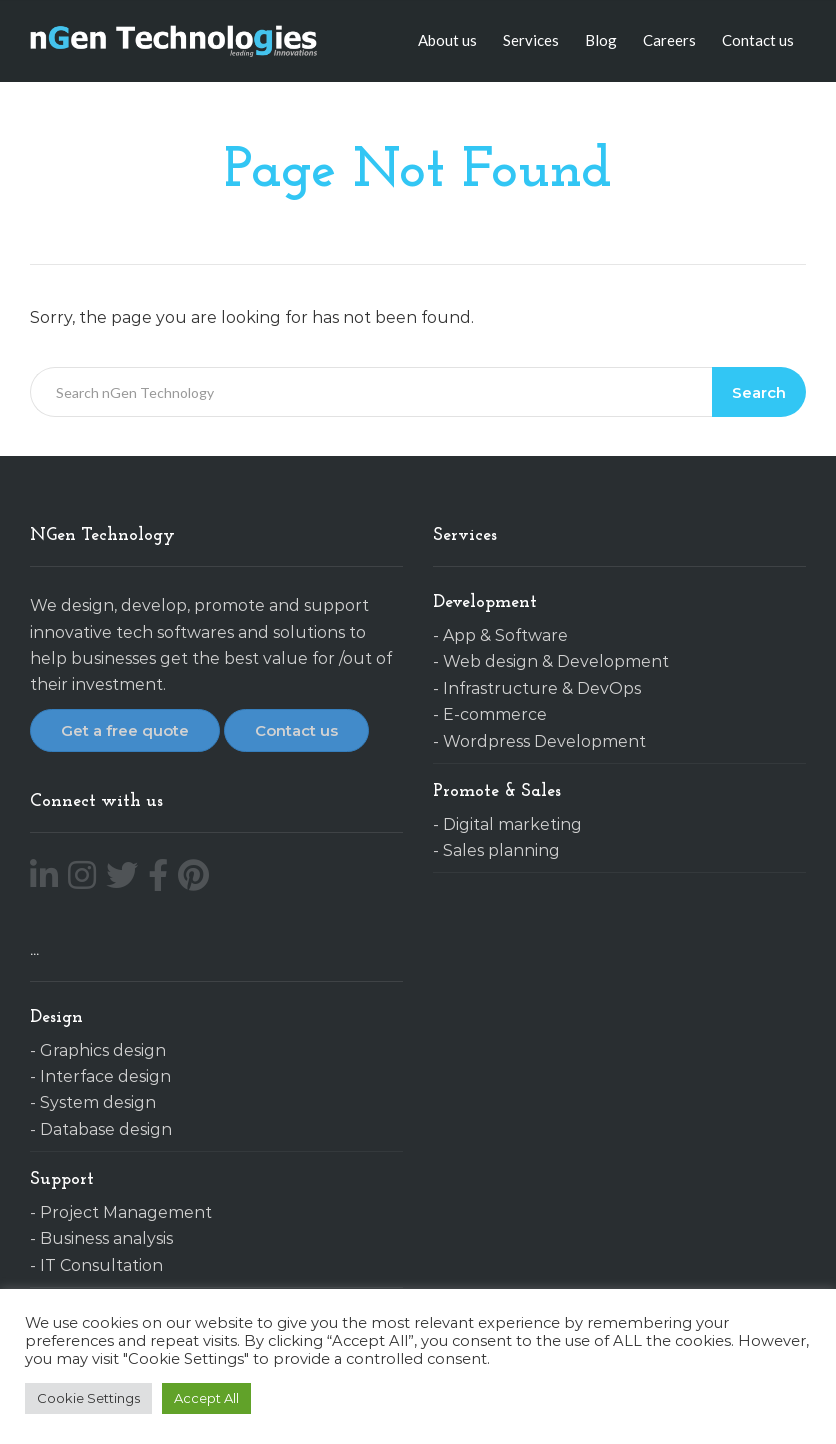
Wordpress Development (544, 741)
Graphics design (103, 1050)
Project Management (126, 1212)
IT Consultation (101, 1265)
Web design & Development (556, 661)
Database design (106, 1129)
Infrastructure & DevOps (542, 688)
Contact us (758, 40)
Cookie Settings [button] (88, 1398)
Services (531, 40)
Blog (601, 40)
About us (447, 40)
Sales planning (501, 850)
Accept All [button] (206, 1398)
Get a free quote (125, 730)
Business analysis (106, 1238)
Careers (669, 40)
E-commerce (495, 714)
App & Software (505, 635)
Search (759, 392)
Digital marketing (512, 824)
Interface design (105, 1076)
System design (98, 1102)
